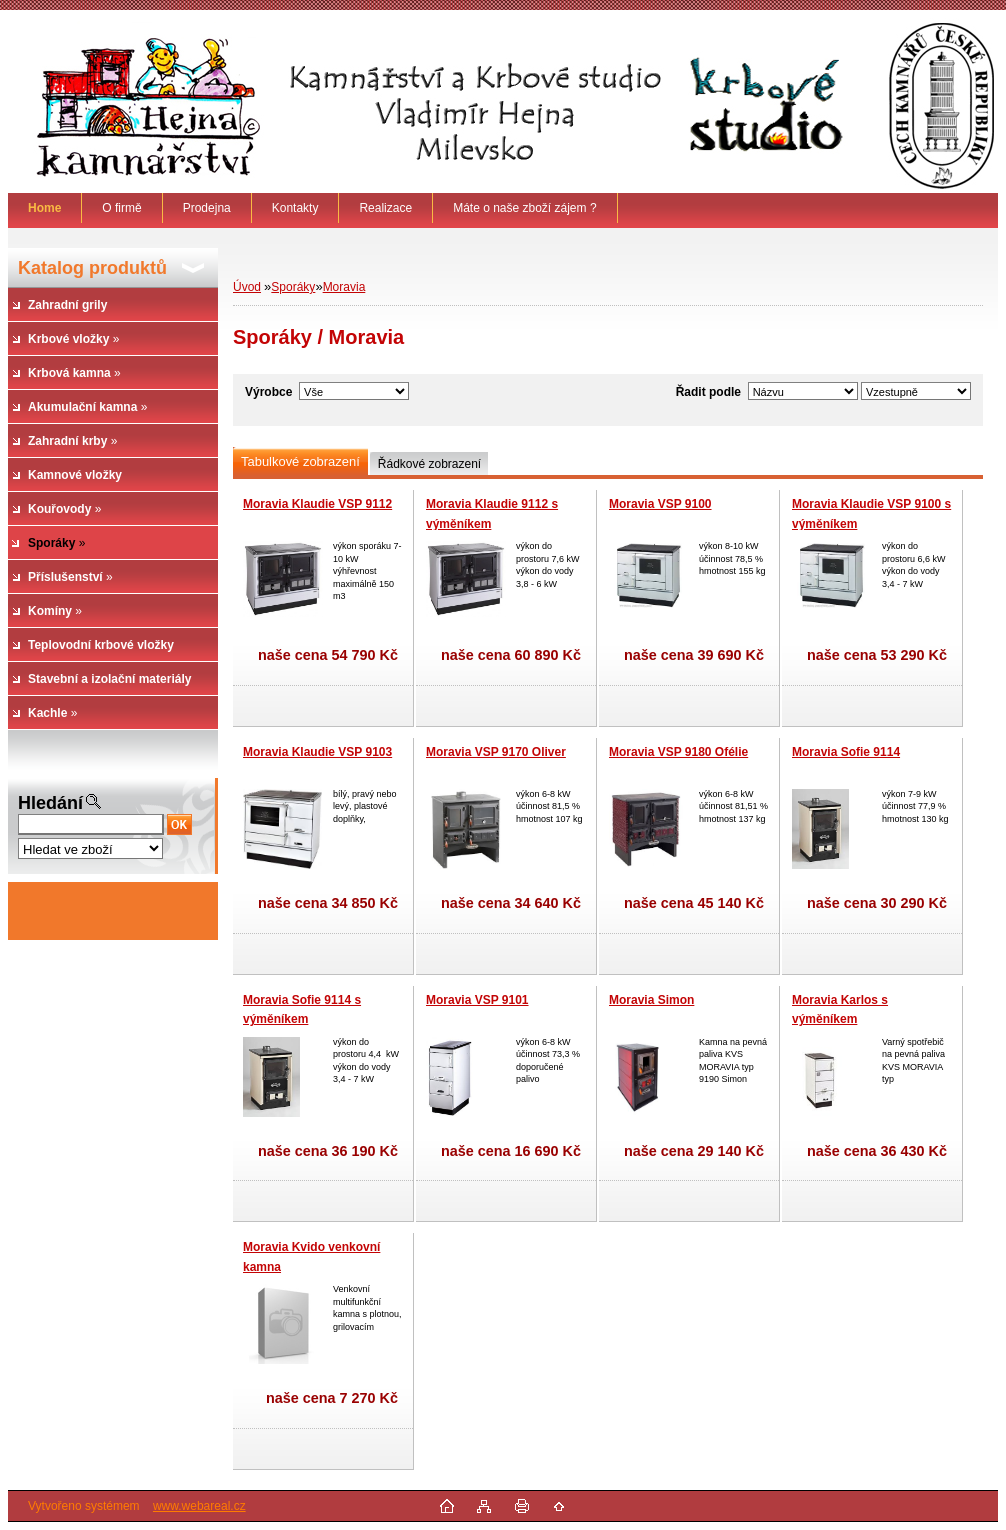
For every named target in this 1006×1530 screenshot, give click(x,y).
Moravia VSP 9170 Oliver (496, 752)
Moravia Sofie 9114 (846, 752)
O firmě (121, 208)
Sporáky (293, 287)
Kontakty (295, 208)
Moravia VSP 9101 (477, 1000)
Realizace (385, 208)
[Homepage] (45, 208)
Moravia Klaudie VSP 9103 (317, 752)
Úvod (247, 287)
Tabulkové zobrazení (300, 461)
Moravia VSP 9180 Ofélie (678, 752)
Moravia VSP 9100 (660, 504)
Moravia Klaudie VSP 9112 (317, 504)
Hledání (50, 803)
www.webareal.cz (199, 1506)
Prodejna (207, 208)
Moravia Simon (651, 1000)
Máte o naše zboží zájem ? (524, 208)
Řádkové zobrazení (429, 464)
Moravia (344, 287)
